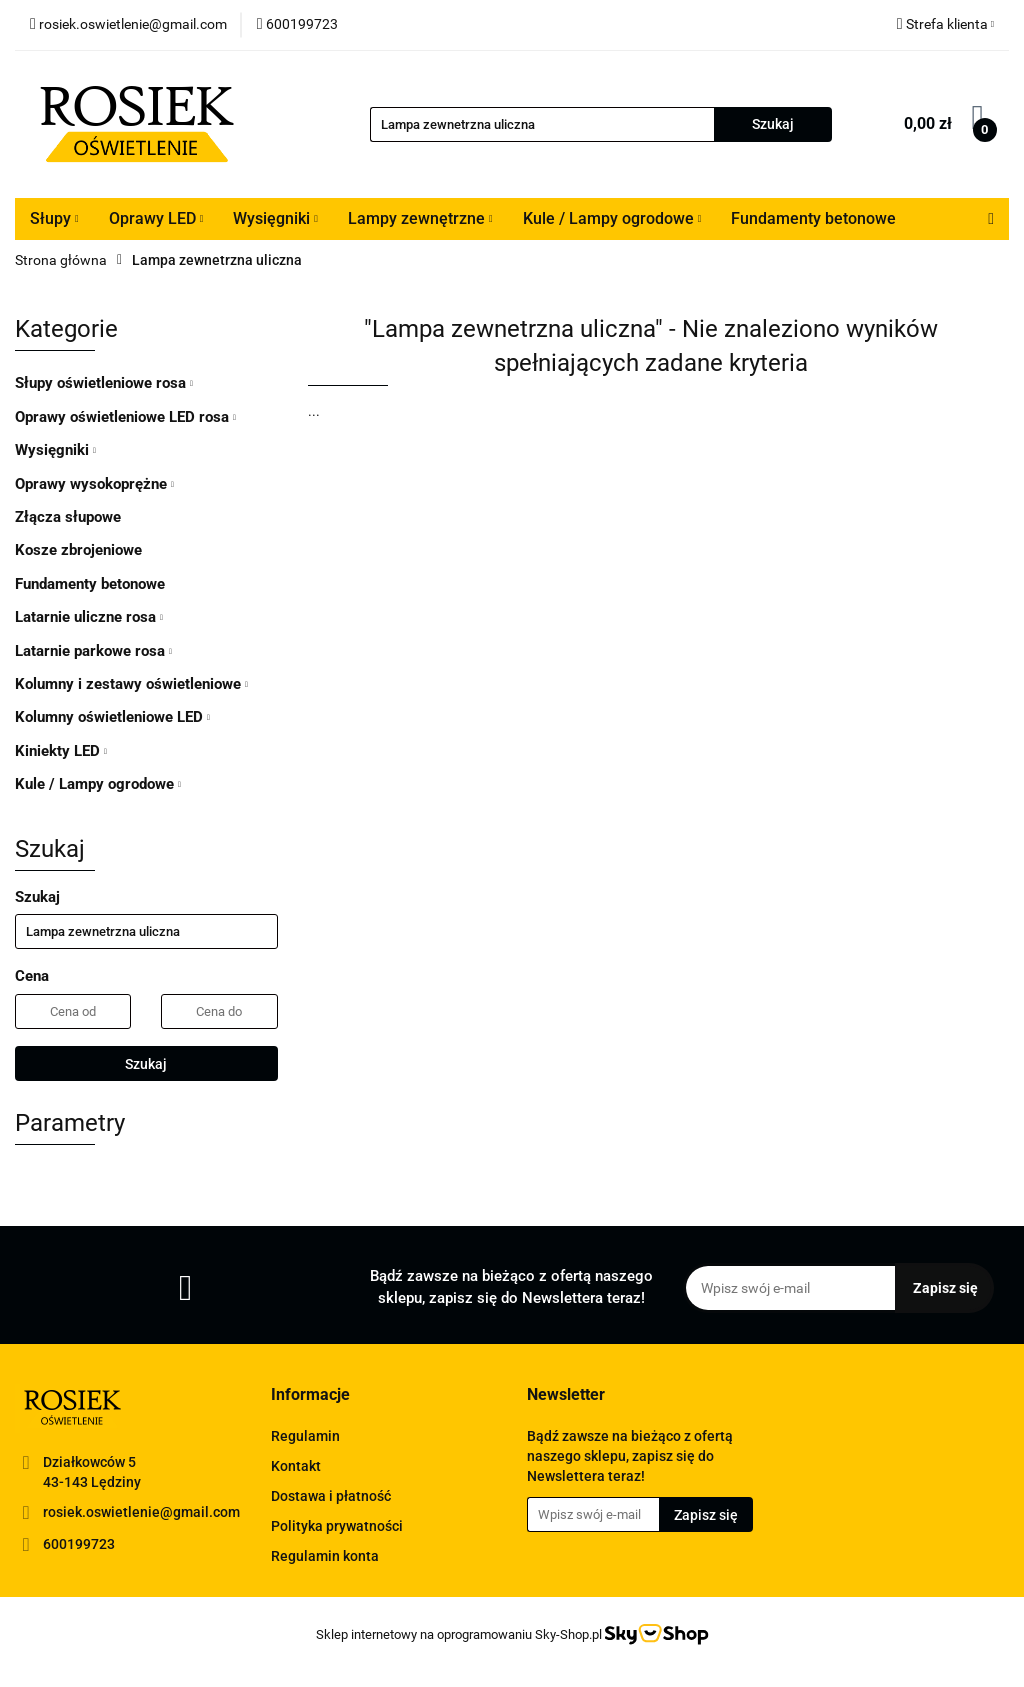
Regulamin (305, 1436)
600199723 (79, 1544)
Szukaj (146, 1064)
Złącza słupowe (68, 517)
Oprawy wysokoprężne (94, 484)
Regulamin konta (325, 1556)
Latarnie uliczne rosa (89, 617)
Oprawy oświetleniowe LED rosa (125, 417)
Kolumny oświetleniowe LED (112, 717)
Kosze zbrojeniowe (78, 550)
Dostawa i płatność (331, 1496)
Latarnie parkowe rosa (93, 651)
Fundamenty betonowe (813, 218)
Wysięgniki (275, 218)
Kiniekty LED (61, 751)
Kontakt (296, 1466)
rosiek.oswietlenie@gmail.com (141, 1512)
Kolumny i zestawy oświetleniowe (131, 684)
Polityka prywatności (337, 1526)
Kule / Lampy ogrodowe (612, 218)
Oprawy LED (156, 218)
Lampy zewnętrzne (420, 218)
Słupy (54, 218)
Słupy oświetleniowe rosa (104, 383)
